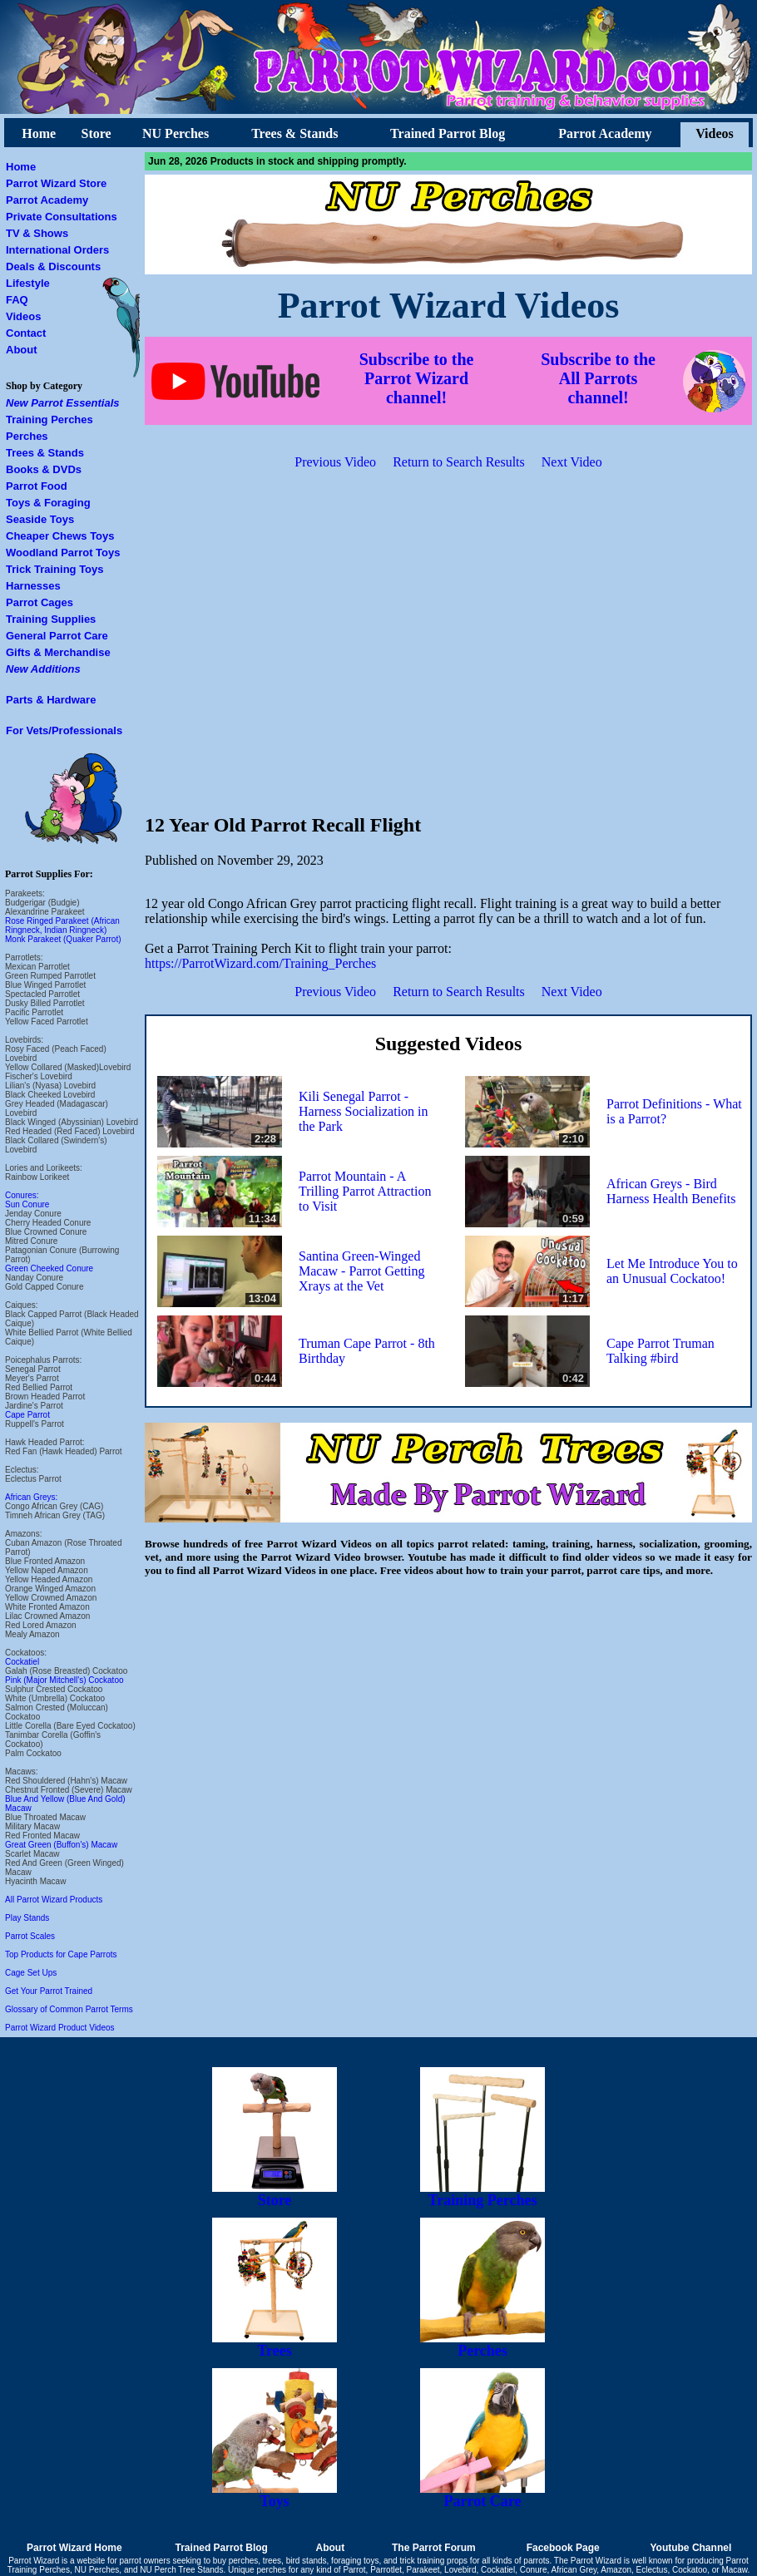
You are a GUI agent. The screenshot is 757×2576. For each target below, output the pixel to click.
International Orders (57, 250)
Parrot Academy (604, 133)
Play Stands (27, 1917)
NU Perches (175, 133)
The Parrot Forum (434, 2548)
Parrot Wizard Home (74, 2548)
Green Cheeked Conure (49, 1268)
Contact (26, 333)
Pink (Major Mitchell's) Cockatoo (64, 1680)
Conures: (22, 1195)
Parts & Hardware (51, 699)
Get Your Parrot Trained (48, 1991)
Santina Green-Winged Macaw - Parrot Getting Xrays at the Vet (362, 1271)
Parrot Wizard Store (56, 183)
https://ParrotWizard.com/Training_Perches (260, 963)
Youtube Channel (690, 2548)
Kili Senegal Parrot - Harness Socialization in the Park (363, 1111)
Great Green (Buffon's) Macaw (61, 1844)
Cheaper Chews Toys (60, 536)
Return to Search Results (459, 462)
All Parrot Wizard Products (53, 1899)
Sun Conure (27, 1204)
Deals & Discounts (53, 266)
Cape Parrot (27, 1414)
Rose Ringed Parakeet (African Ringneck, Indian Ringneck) (62, 925)
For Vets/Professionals (64, 730)
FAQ (17, 300)
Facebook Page (563, 2548)
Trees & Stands (294, 133)
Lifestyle (28, 283)
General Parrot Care (57, 635)
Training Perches (49, 419)
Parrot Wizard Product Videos (60, 2027)
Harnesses (33, 586)
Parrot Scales (30, 1936)
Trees (274, 2344)
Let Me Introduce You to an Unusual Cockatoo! (672, 1271)
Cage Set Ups (31, 1972)
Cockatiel (22, 1661)
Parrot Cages (39, 602)
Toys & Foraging (48, 502)
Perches (27, 436)
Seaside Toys (40, 519)
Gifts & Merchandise (58, 652)
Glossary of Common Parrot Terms (69, 2009)
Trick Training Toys (55, 569)
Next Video (572, 462)
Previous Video (335, 462)
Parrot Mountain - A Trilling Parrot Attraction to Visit (365, 1191)
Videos (714, 133)
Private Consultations (61, 216)
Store (96, 133)
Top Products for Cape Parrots (61, 1954)
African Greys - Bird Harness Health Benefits (671, 1191)
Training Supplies (51, 619)
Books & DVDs (44, 469)
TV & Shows (37, 233)
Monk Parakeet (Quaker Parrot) (63, 939)
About (21, 349)
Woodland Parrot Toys (63, 552)
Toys (274, 2494)
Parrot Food (36, 486)
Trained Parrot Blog (447, 133)
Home (39, 133)
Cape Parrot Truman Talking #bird (660, 1350)
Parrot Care (482, 2494)
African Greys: (31, 1497)
